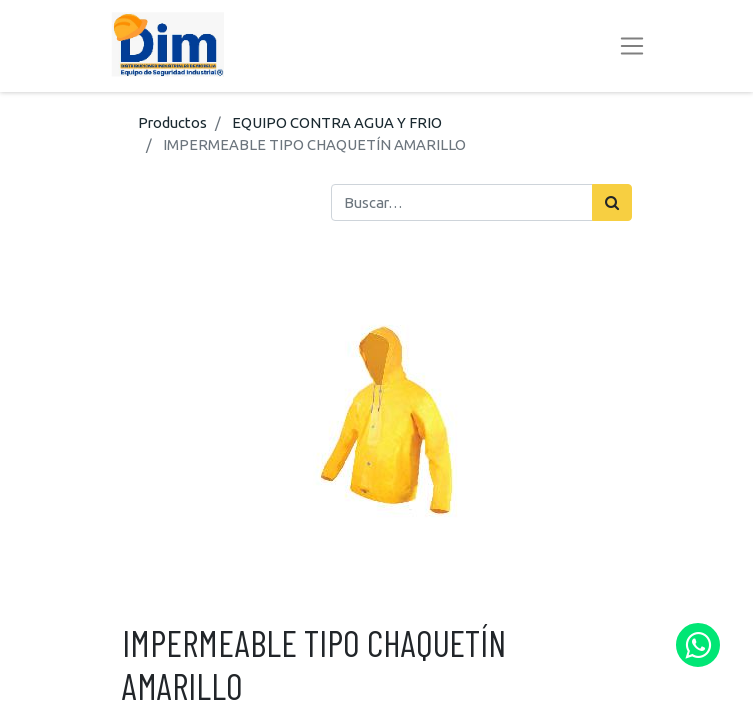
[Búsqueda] (612, 202)
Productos (172, 122)
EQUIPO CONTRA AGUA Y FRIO (337, 122)
